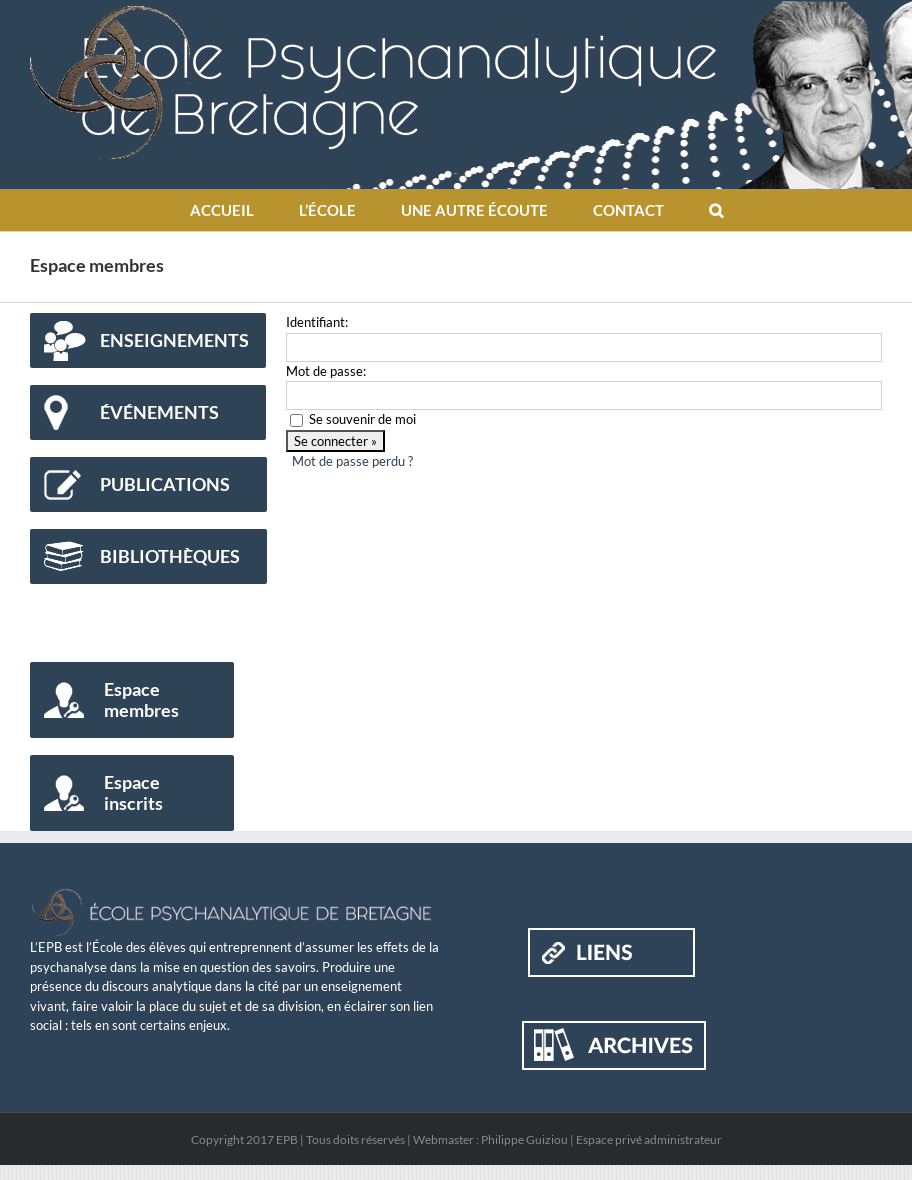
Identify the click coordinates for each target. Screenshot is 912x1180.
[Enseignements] (148, 340)
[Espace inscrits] (132, 793)
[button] (715, 210)
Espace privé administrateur (649, 1139)
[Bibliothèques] (148, 556)
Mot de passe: (326, 371)
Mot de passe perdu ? (352, 461)
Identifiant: (317, 322)
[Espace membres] (132, 700)
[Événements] (148, 412)
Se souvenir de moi (362, 419)
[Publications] (148, 484)
